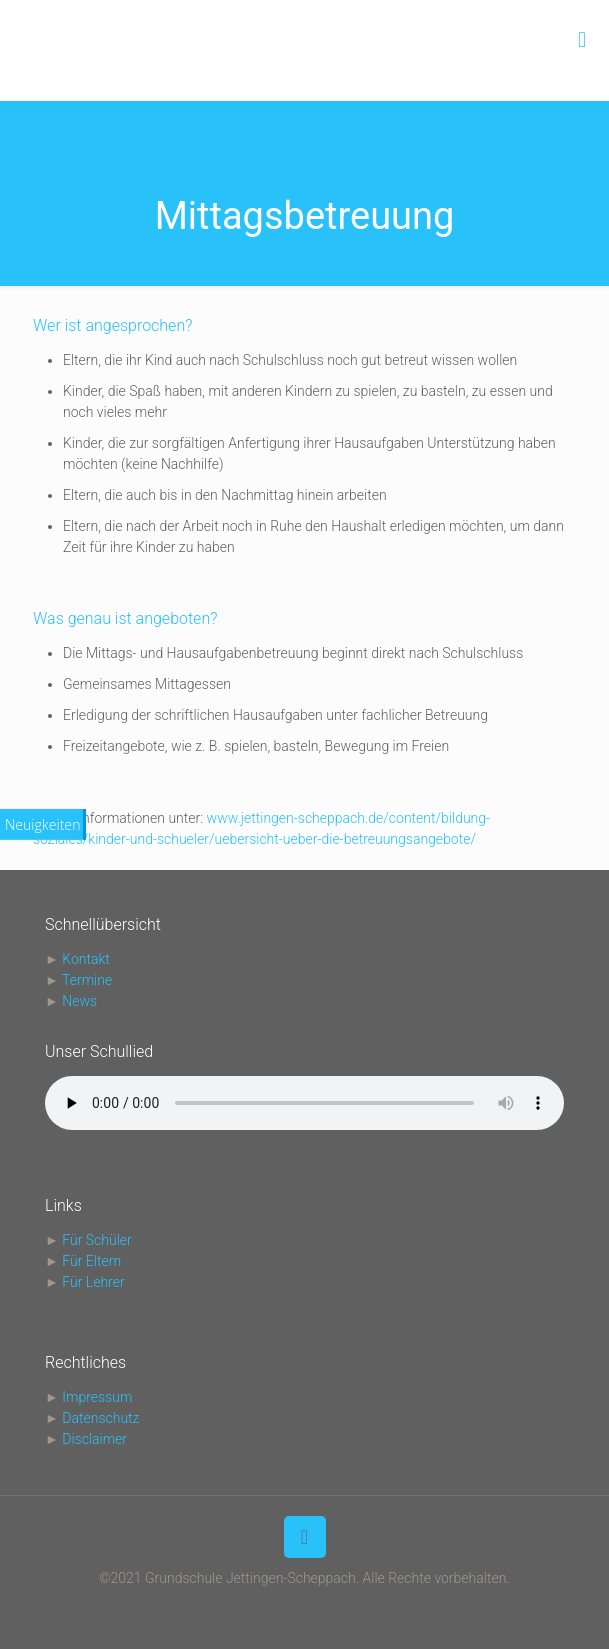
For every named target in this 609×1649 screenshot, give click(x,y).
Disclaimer (94, 1439)
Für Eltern (91, 1261)
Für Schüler (97, 1240)
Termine (87, 980)
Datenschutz (100, 1418)
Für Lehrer (93, 1282)
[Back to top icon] (305, 1537)
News (79, 1001)
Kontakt (86, 959)
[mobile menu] (582, 40)
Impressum (97, 1397)
